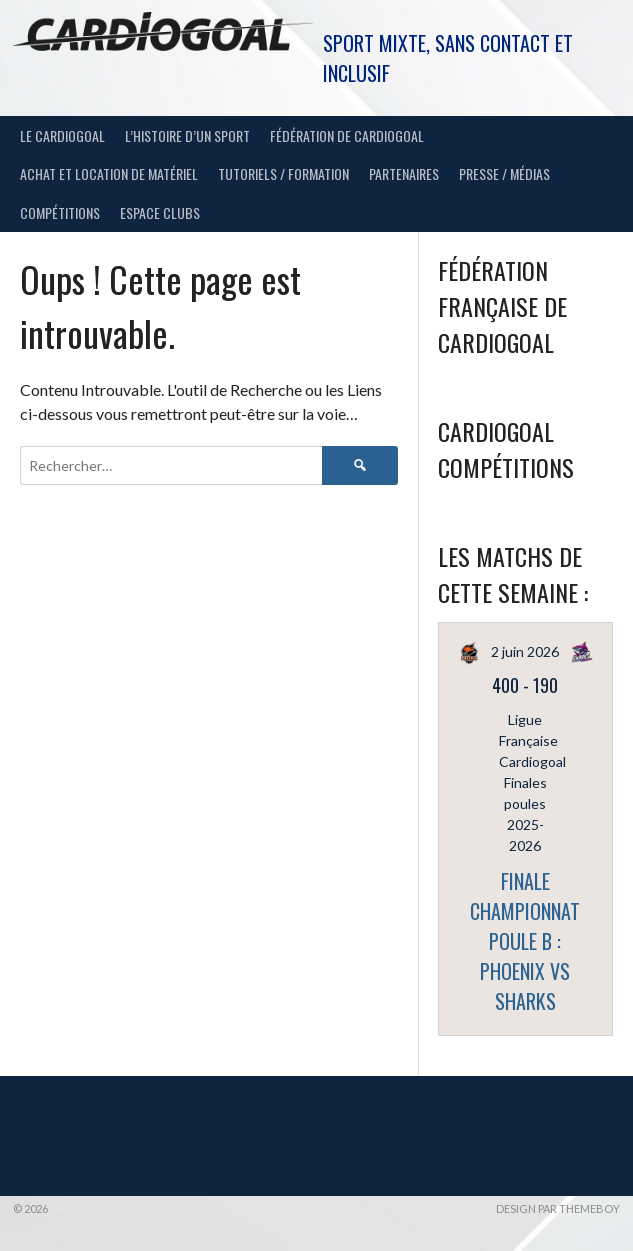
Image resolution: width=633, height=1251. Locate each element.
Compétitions (60, 212)
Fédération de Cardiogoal (347, 135)
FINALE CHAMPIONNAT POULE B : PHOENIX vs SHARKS (525, 941)
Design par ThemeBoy (558, 1208)
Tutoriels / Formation (283, 173)
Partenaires (404, 173)
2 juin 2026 (525, 651)
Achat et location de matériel (109, 173)
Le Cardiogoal (62, 135)
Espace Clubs (160, 212)
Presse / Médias (504, 173)
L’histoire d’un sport (187, 135)
